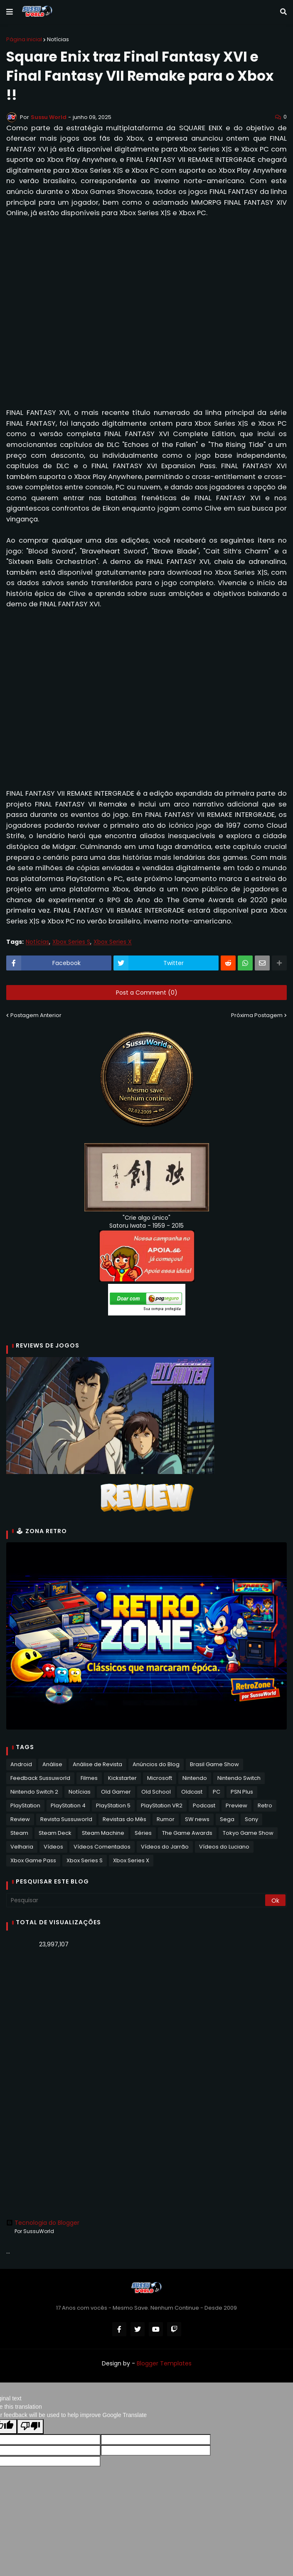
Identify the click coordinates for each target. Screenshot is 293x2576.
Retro (265, 1805)
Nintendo (194, 1778)
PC (216, 1792)
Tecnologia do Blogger (42, 2222)
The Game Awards (187, 1833)
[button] (9, 12)
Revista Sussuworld (66, 1819)
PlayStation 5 (113, 1805)
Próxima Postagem (257, 1015)
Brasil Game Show (214, 1764)
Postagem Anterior (36, 1015)
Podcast (204, 1805)
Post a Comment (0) (146, 992)
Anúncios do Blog (156, 1764)
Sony (251, 1819)
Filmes (89, 1778)
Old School (156, 1792)
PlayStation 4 (68, 1805)
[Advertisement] (146, 2019)
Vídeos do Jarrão (165, 1847)
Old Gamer (116, 1792)
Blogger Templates (164, 2363)
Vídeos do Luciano (224, 1847)
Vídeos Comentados (102, 1847)
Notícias (58, 39)
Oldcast (191, 1792)
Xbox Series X (113, 942)
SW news (197, 1819)
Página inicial (24, 39)
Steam (19, 1833)
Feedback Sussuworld (40, 1778)
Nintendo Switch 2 (34, 1792)
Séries (143, 1833)
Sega (227, 1819)
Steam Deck (55, 1833)
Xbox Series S (71, 942)
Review (20, 1819)
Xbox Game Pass (33, 1860)
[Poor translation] (30, 2426)
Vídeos (53, 1847)
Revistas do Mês (124, 1819)
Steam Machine (103, 1833)
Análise (52, 1764)
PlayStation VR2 (161, 1805)
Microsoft (159, 1778)
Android (21, 1764)
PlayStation (25, 1805)
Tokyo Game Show (248, 1833)
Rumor (166, 1819)
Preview (236, 1805)
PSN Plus (242, 1792)
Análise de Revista (97, 1764)
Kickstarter (122, 1778)
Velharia (21, 1847)
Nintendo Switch (239, 1778)
